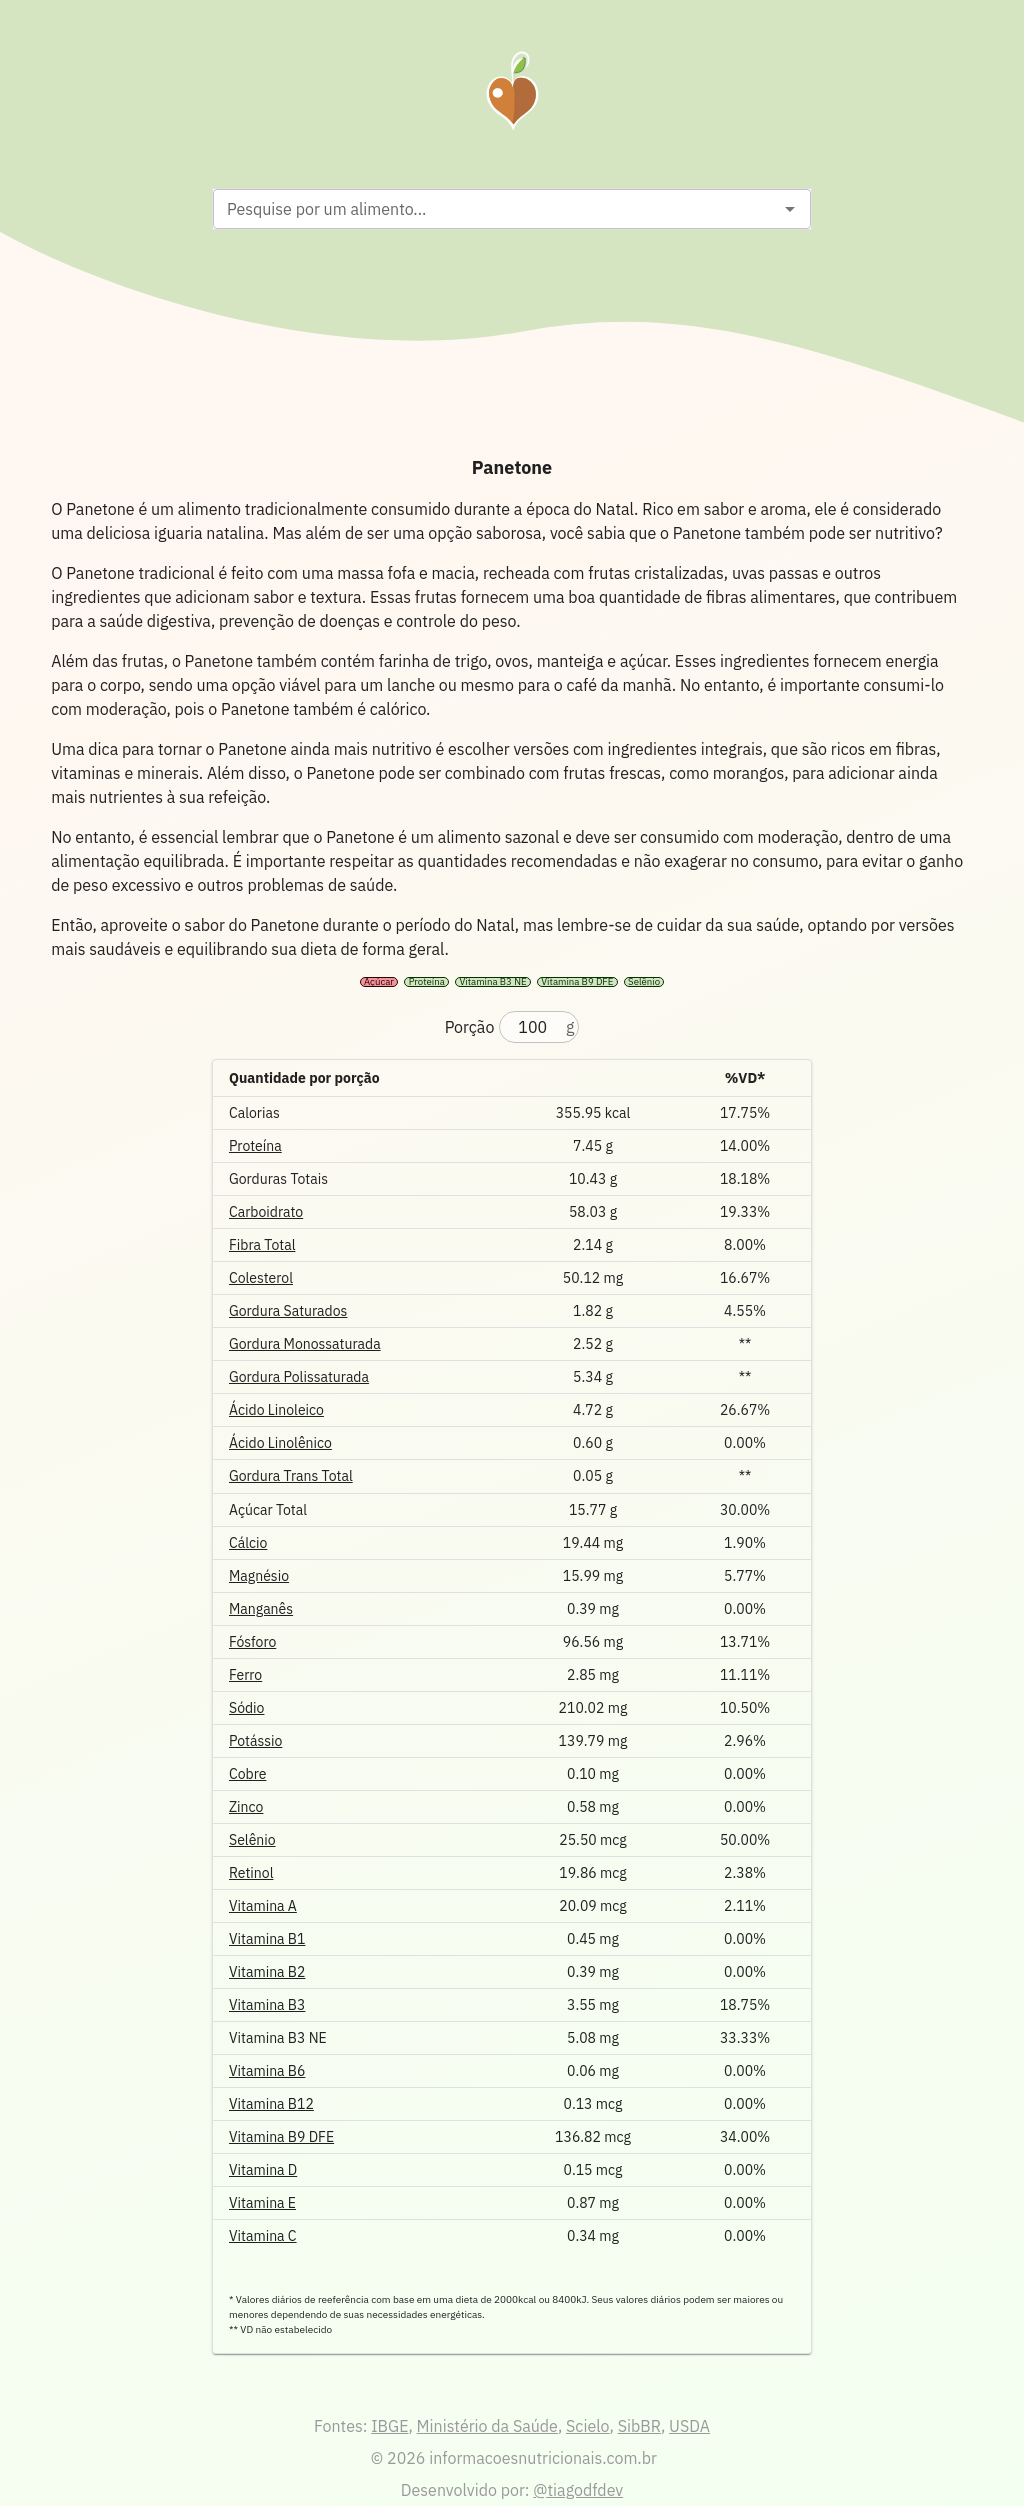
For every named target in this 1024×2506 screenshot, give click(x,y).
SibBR (639, 2426)
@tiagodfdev (578, 2490)
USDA (689, 2426)
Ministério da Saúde (487, 2426)
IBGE (389, 2426)
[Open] (790, 209)
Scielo (587, 2426)
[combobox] (495, 209)
